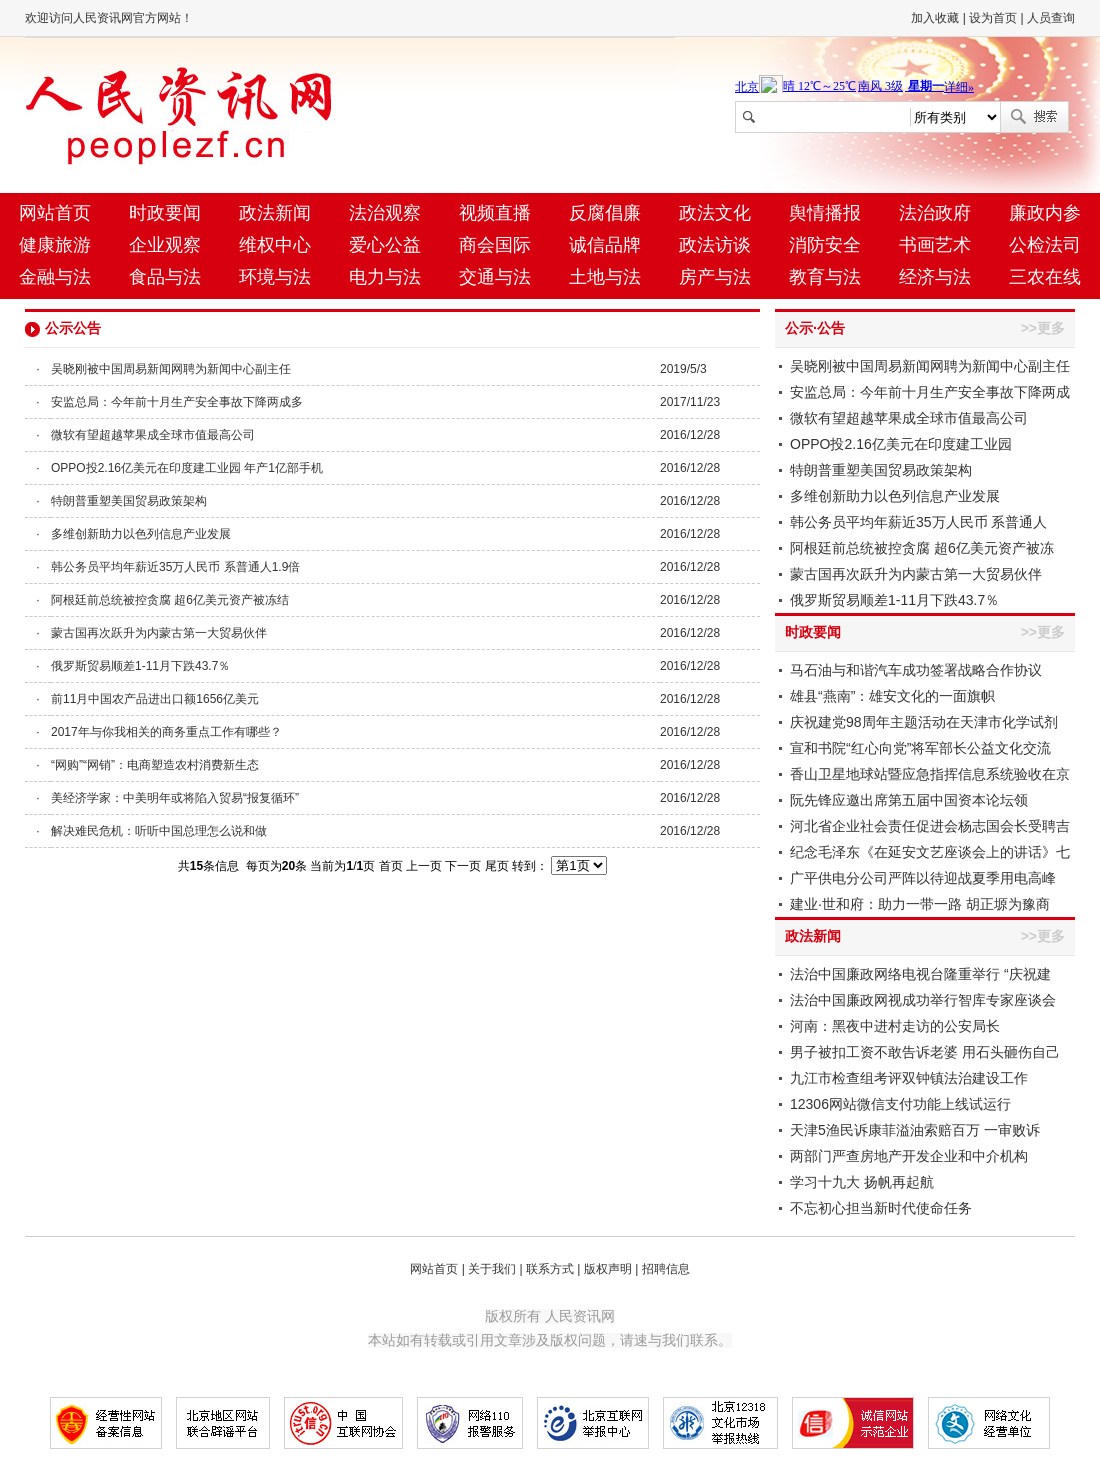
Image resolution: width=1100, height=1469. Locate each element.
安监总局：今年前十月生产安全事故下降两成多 (177, 402)
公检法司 (1045, 245)
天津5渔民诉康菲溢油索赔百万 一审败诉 (915, 1130)
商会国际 (495, 245)
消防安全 (825, 245)
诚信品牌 (605, 245)
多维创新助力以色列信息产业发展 (141, 534)
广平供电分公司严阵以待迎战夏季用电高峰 (923, 878)
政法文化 (715, 213)
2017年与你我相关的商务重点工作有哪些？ (166, 732)
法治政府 (935, 213)
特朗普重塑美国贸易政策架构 (129, 501)
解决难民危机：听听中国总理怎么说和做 (159, 831)
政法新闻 (275, 213)
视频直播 (495, 213)
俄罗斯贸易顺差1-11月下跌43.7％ (140, 666)
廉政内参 (1045, 213)
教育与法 (825, 277)
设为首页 (993, 18)
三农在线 (1045, 277)
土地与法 (605, 277)
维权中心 (275, 245)
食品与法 (165, 277)
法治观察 (385, 213)
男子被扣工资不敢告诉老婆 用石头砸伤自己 (925, 1052)
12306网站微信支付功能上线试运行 (900, 1104)
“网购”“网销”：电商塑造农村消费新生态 (155, 765)
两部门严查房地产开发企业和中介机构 (909, 1156)
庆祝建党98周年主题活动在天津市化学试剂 (924, 722)
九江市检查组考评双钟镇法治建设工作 (909, 1078)
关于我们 (492, 1269)
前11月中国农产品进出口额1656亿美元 (155, 699)
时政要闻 (165, 213)
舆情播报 (825, 213)
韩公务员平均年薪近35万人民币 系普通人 (918, 522)
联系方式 (550, 1269)
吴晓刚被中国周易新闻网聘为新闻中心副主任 (171, 369)
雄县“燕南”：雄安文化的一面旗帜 (892, 696)
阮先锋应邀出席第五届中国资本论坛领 (909, 800)
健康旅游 (55, 245)
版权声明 (608, 1269)
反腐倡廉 (605, 213)
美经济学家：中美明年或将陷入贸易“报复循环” (175, 798)
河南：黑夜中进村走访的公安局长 (895, 1026)
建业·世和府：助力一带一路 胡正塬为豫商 (920, 904)
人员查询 (1051, 18)
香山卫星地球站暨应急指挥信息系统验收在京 (930, 774)
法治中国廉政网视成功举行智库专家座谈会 (923, 1000)
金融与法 (55, 277)
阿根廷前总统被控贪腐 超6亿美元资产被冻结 (170, 600)
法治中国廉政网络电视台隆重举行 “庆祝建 (920, 974)
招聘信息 (666, 1269)
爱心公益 (385, 245)
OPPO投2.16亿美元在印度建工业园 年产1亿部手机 (187, 468)
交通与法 (495, 277)
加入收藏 (935, 18)
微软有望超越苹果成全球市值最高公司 (153, 435)
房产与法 (715, 277)
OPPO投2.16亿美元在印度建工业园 (901, 444)
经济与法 (935, 277)
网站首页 (55, 213)
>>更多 (1043, 328)
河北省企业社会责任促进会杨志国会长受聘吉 (930, 826)
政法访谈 (715, 245)
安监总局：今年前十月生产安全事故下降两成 (930, 392)
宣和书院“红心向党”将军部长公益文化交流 (920, 748)
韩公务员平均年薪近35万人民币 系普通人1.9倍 (175, 567)
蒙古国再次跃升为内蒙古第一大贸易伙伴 (159, 633)
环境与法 (275, 277)
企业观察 (165, 245)
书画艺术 (935, 245)
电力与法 (385, 277)
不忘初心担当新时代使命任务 (881, 1208)
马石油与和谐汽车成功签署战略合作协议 (916, 670)
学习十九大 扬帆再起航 (862, 1182)
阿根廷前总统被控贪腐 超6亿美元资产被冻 (922, 548)
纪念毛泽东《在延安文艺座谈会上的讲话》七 (930, 852)
